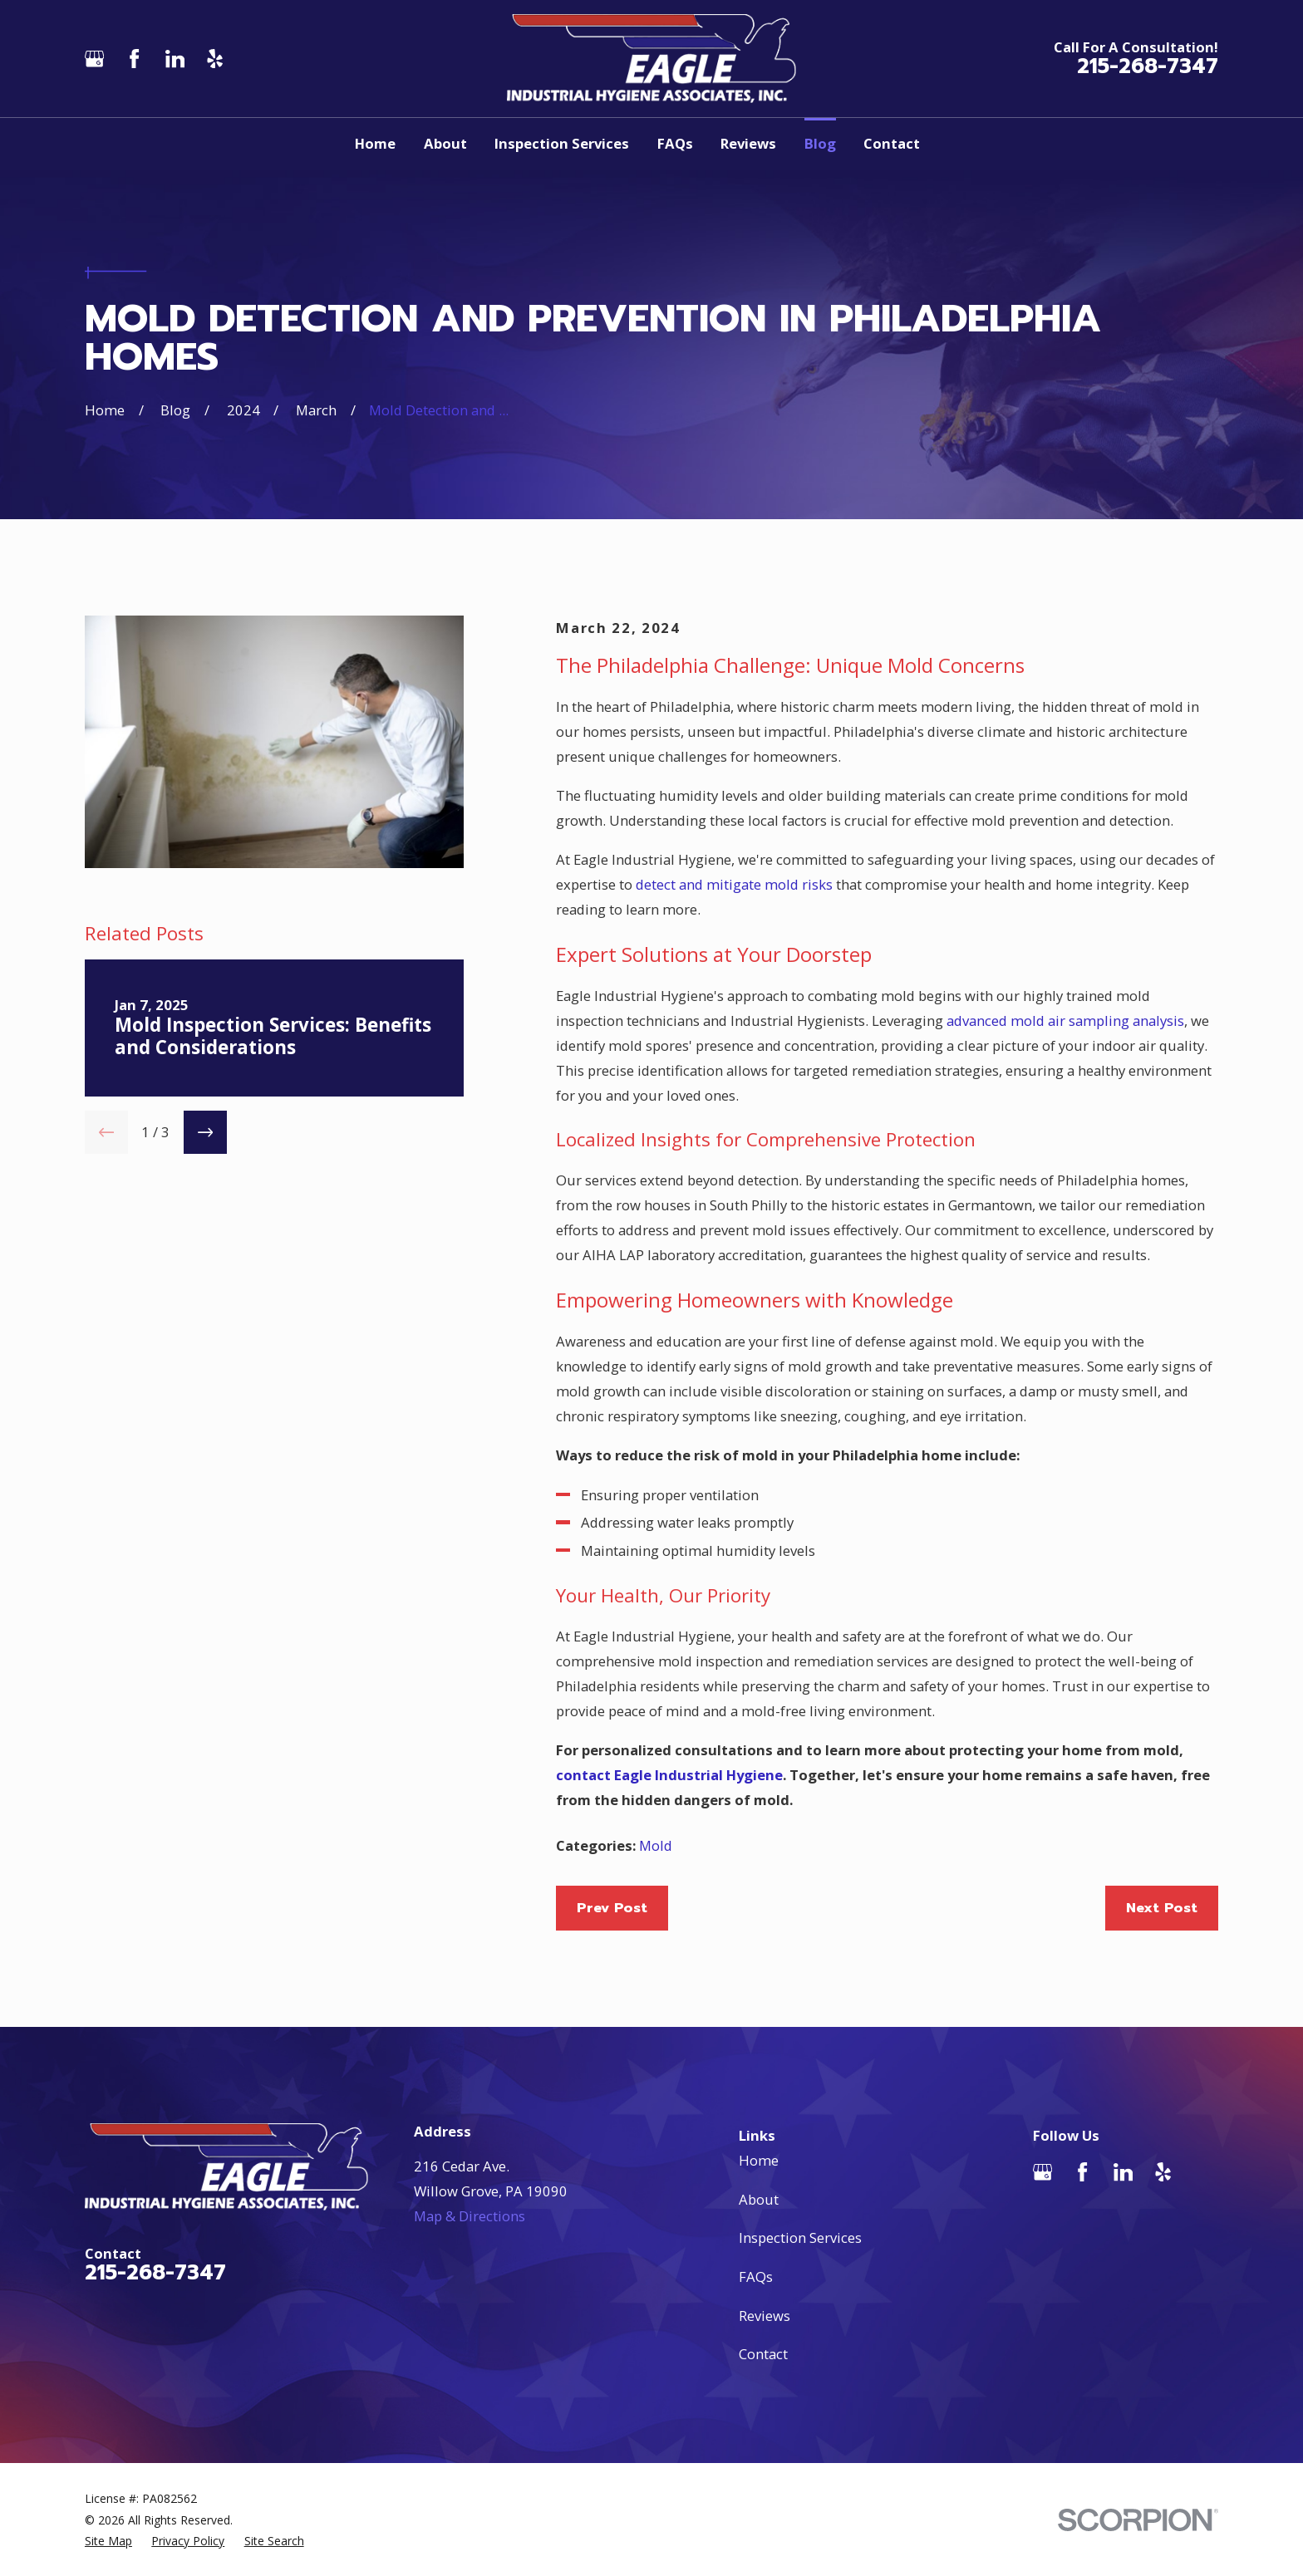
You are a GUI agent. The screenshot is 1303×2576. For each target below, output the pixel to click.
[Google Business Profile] (94, 58)
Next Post (1161, 1907)
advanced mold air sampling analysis (1065, 1020)
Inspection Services (800, 2237)
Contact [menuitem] (891, 143)
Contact (763, 2353)
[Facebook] (134, 58)
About (759, 2199)
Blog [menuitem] (820, 143)
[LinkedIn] (174, 58)
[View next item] (205, 1132)
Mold (655, 1845)
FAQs (756, 2276)
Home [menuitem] (375, 143)
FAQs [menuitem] (675, 143)
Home (759, 2160)
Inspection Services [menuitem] (561, 143)
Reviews (764, 2315)
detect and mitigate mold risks (734, 884)
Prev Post (612, 1907)
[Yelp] (214, 58)
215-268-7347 (1147, 66)
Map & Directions (469, 2215)
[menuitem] (108, 2540)
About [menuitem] (445, 143)
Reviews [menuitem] (748, 143)
